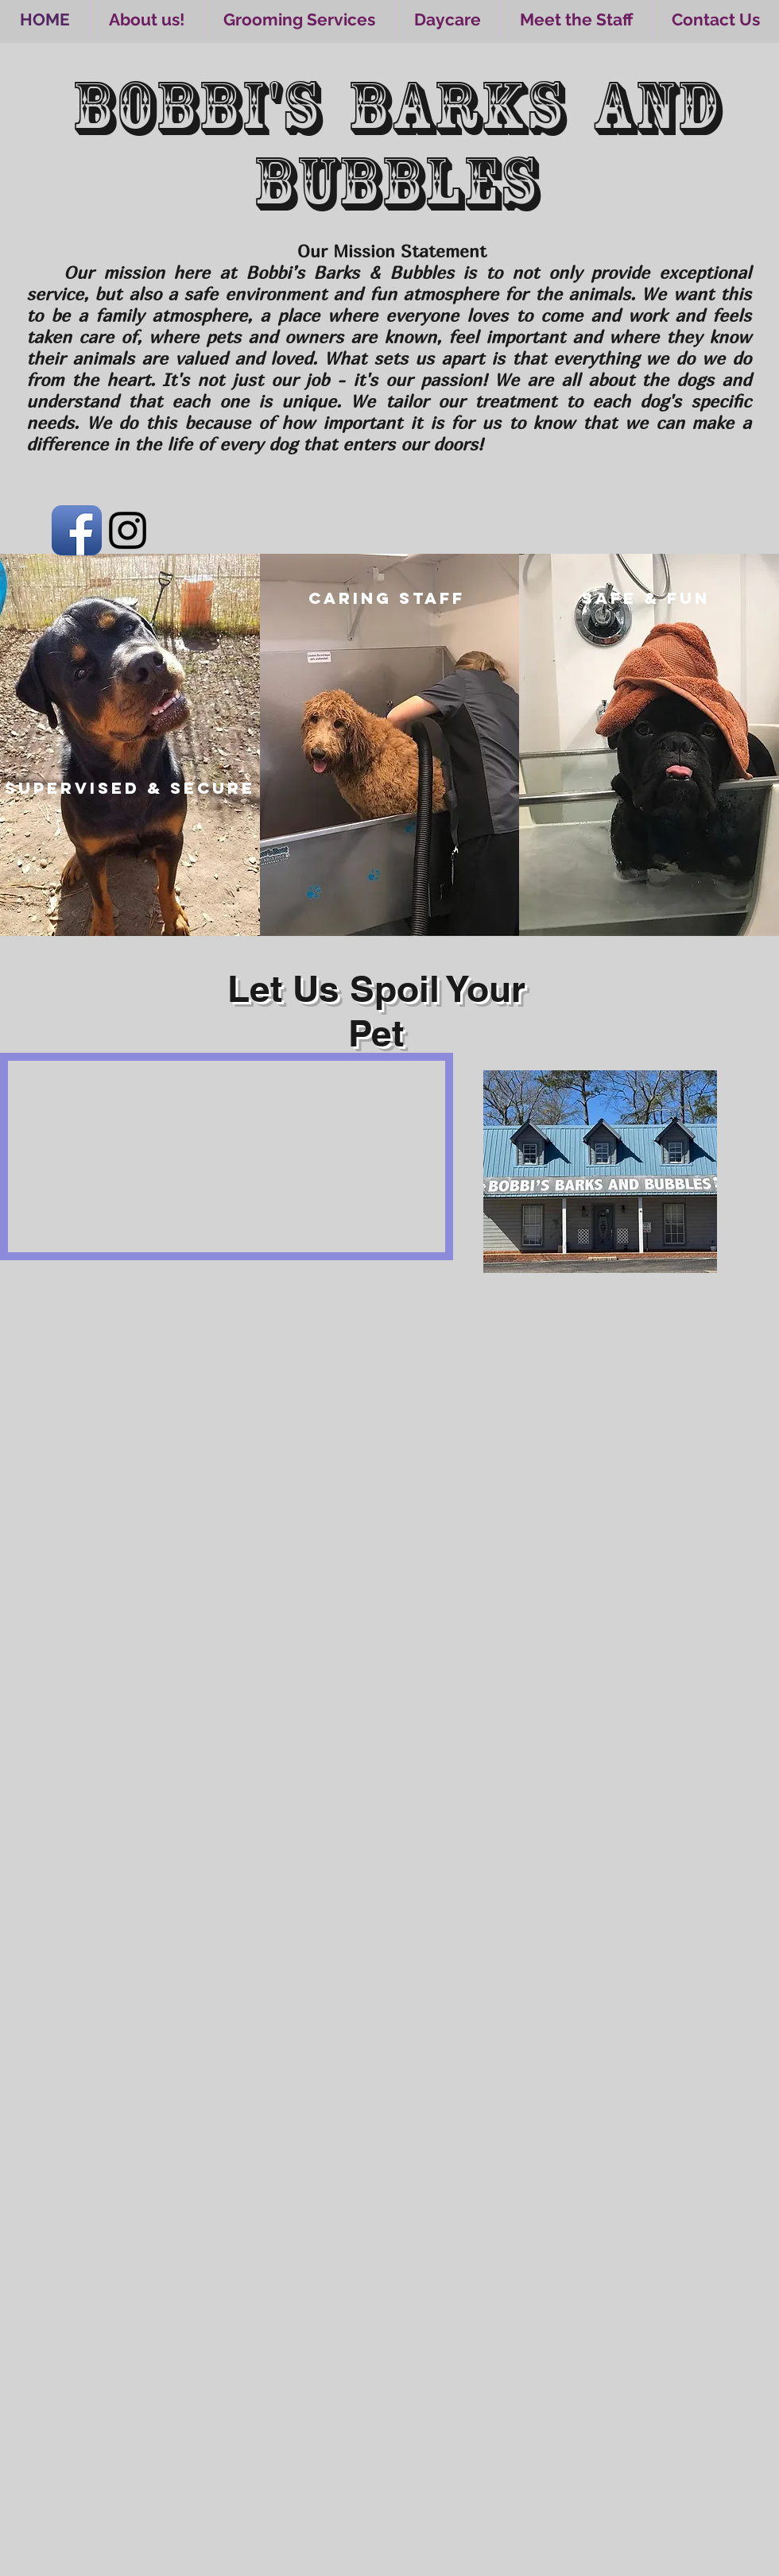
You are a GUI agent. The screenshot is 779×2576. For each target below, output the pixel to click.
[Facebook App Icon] (77, 530)
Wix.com (227, 2567)
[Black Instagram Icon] (128, 530)
